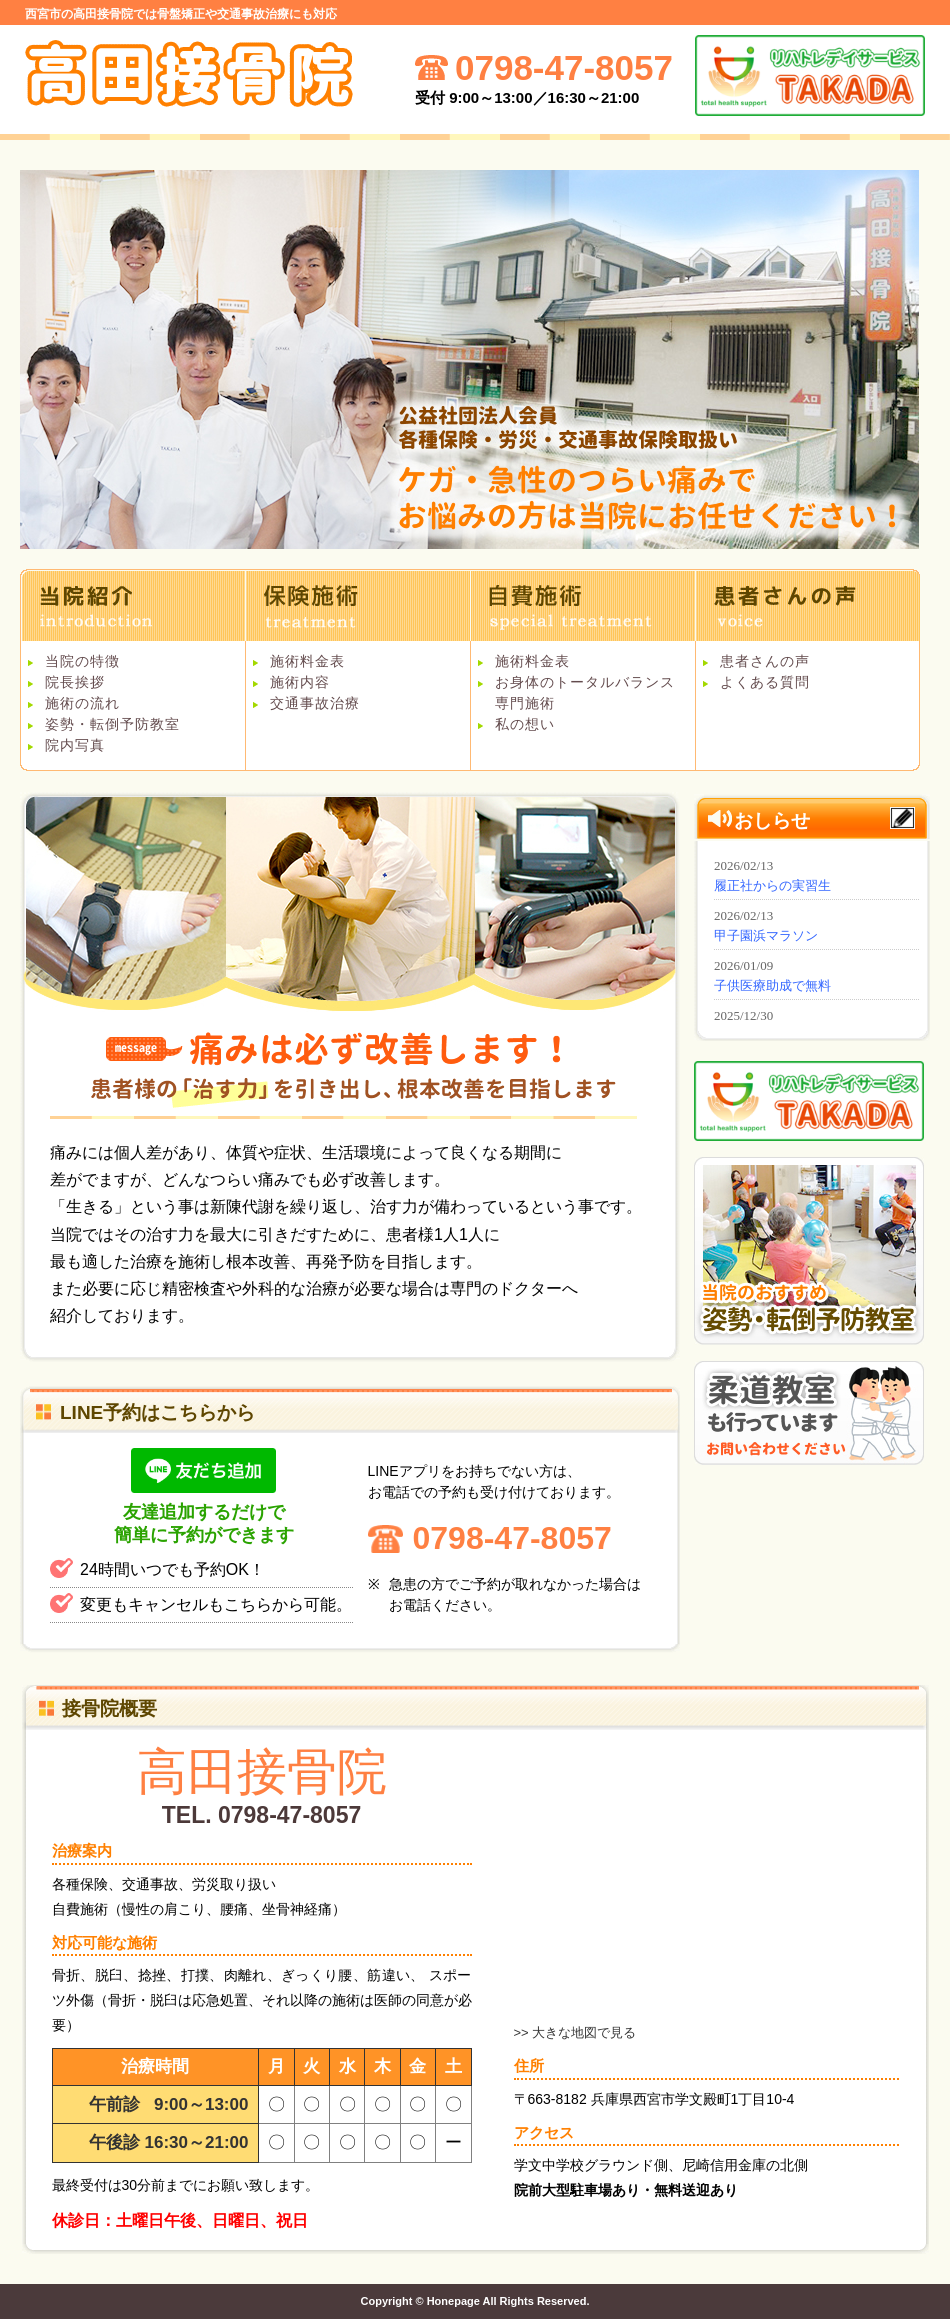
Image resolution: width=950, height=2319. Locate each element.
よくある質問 (765, 682)
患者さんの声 (807, 605)
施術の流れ (82, 703)
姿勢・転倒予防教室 (112, 724)
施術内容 (300, 682)
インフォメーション (814, 936)
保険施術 (357, 605)
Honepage (453, 2301)
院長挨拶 (75, 682)
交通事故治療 (315, 703)
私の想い (525, 724)
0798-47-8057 (512, 1538)
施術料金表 (307, 661)
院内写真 (75, 745)
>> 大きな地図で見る (575, 2032)
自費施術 (582, 605)
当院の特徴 (82, 661)
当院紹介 (132, 605)
